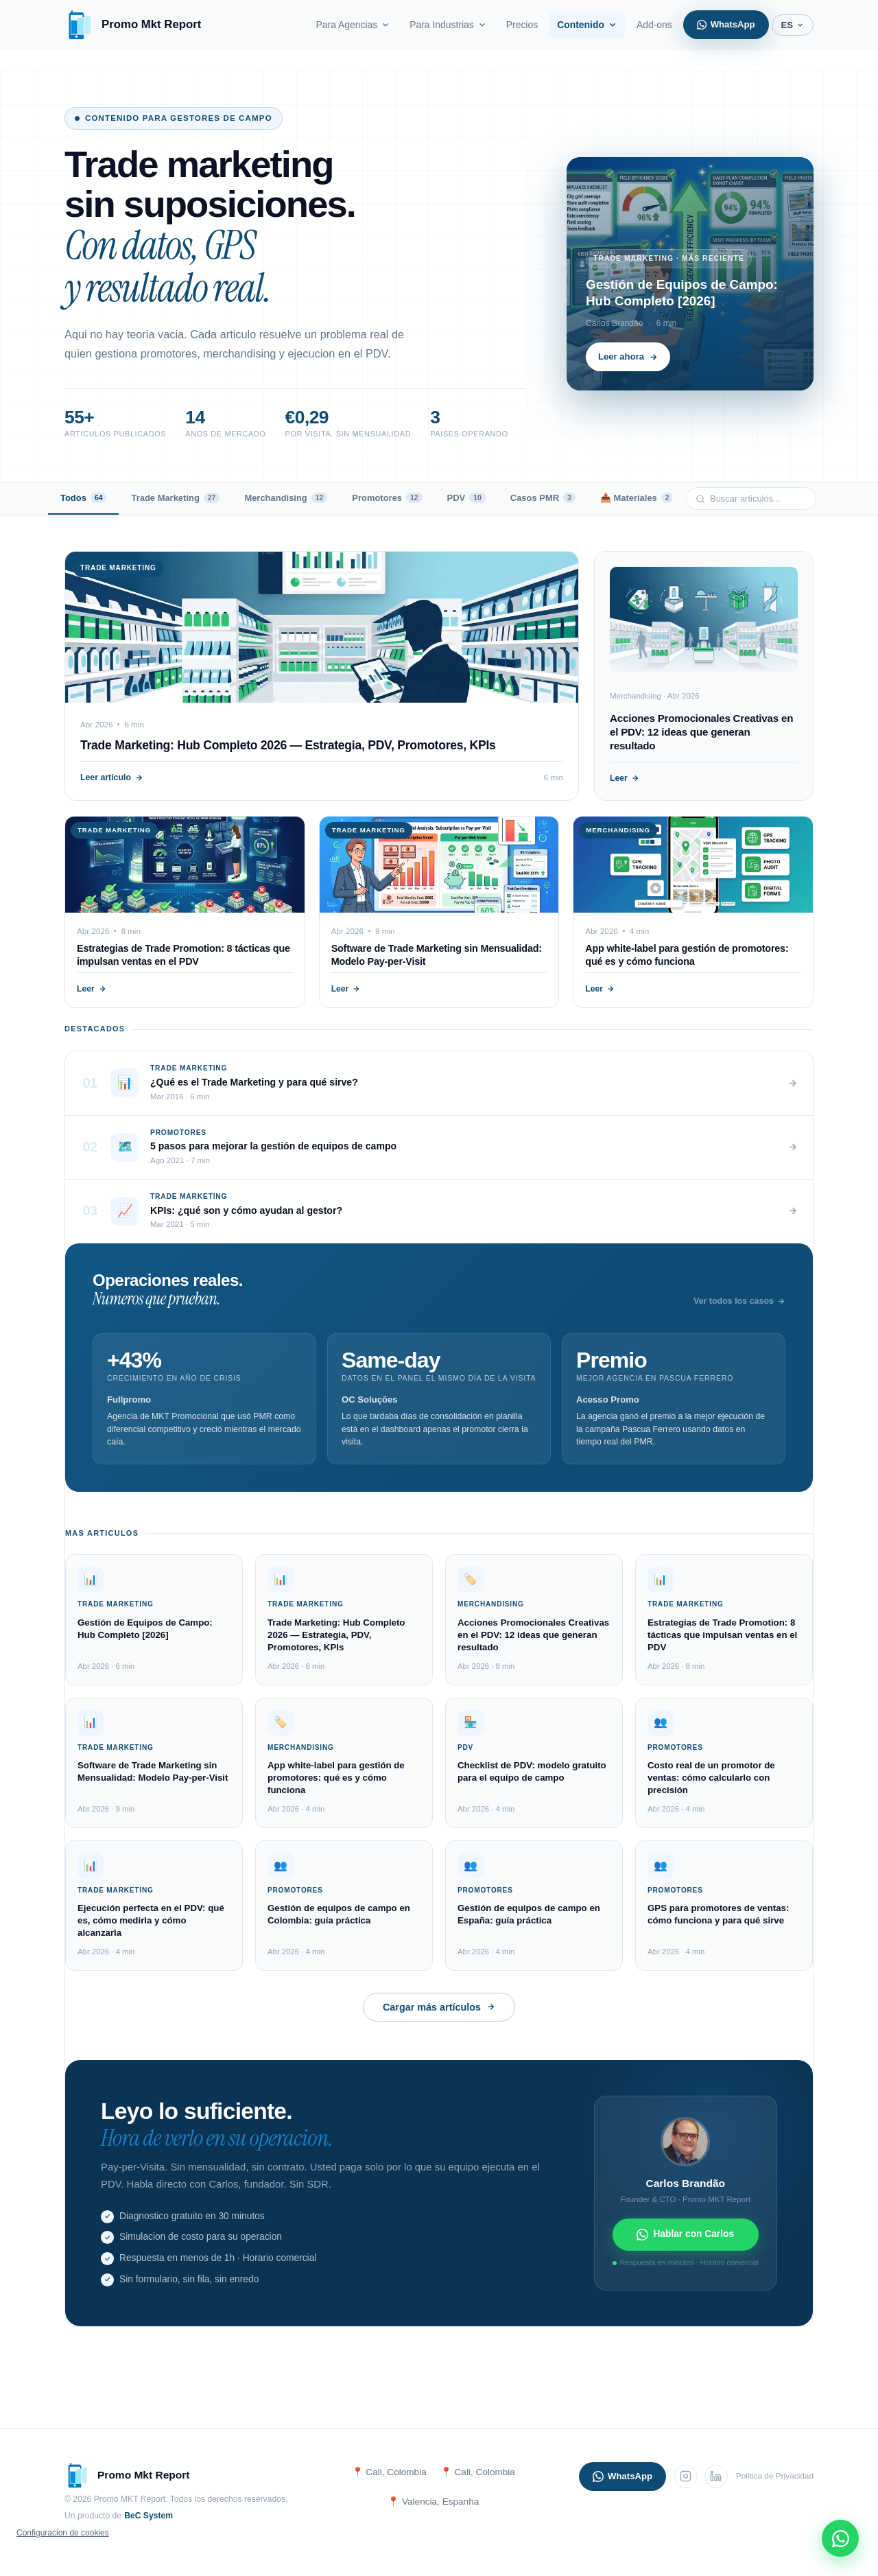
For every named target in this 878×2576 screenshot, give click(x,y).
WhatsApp (726, 24)
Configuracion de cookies (62, 2533)
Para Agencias (353, 24)
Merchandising (285, 498)
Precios (522, 24)
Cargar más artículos (439, 2007)
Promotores (387, 498)
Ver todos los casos (739, 1301)
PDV (466, 498)
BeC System (148, 2515)
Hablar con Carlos (685, 2234)
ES (793, 25)
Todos (83, 498)
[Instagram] (686, 2476)
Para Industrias (448, 24)
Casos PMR (543, 498)
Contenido (587, 24)
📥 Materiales (637, 498)
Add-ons (654, 24)
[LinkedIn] (716, 2476)
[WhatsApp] (840, 2538)
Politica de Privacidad (775, 2476)
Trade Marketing (175, 498)
